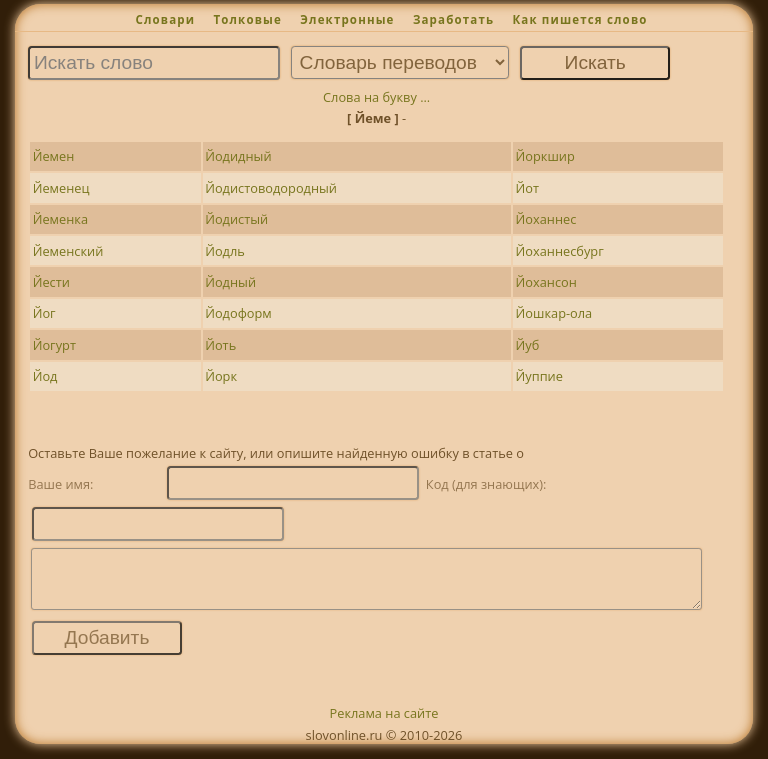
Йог (44, 313)
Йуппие (539, 376)
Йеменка (60, 219)
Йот (527, 188)
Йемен (54, 156)
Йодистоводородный (271, 188)
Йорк (221, 376)
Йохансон (546, 282)
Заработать (453, 19)
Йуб (528, 345)
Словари (165, 19)
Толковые (247, 19)
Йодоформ (238, 313)
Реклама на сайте (384, 725)
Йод (45, 376)
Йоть (220, 345)
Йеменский (68, 251)
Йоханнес (546, 219)
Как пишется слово (579, 19)
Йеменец (61, 188)
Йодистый (236, 219)
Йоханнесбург (560, 251)
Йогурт (54, 345)
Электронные (347, 19)
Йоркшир (545, 156)
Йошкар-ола (554, 313)
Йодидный (238, 156)
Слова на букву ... (376, 97)
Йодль (225, 251)
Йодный (230, 282)
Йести (51, 282)
